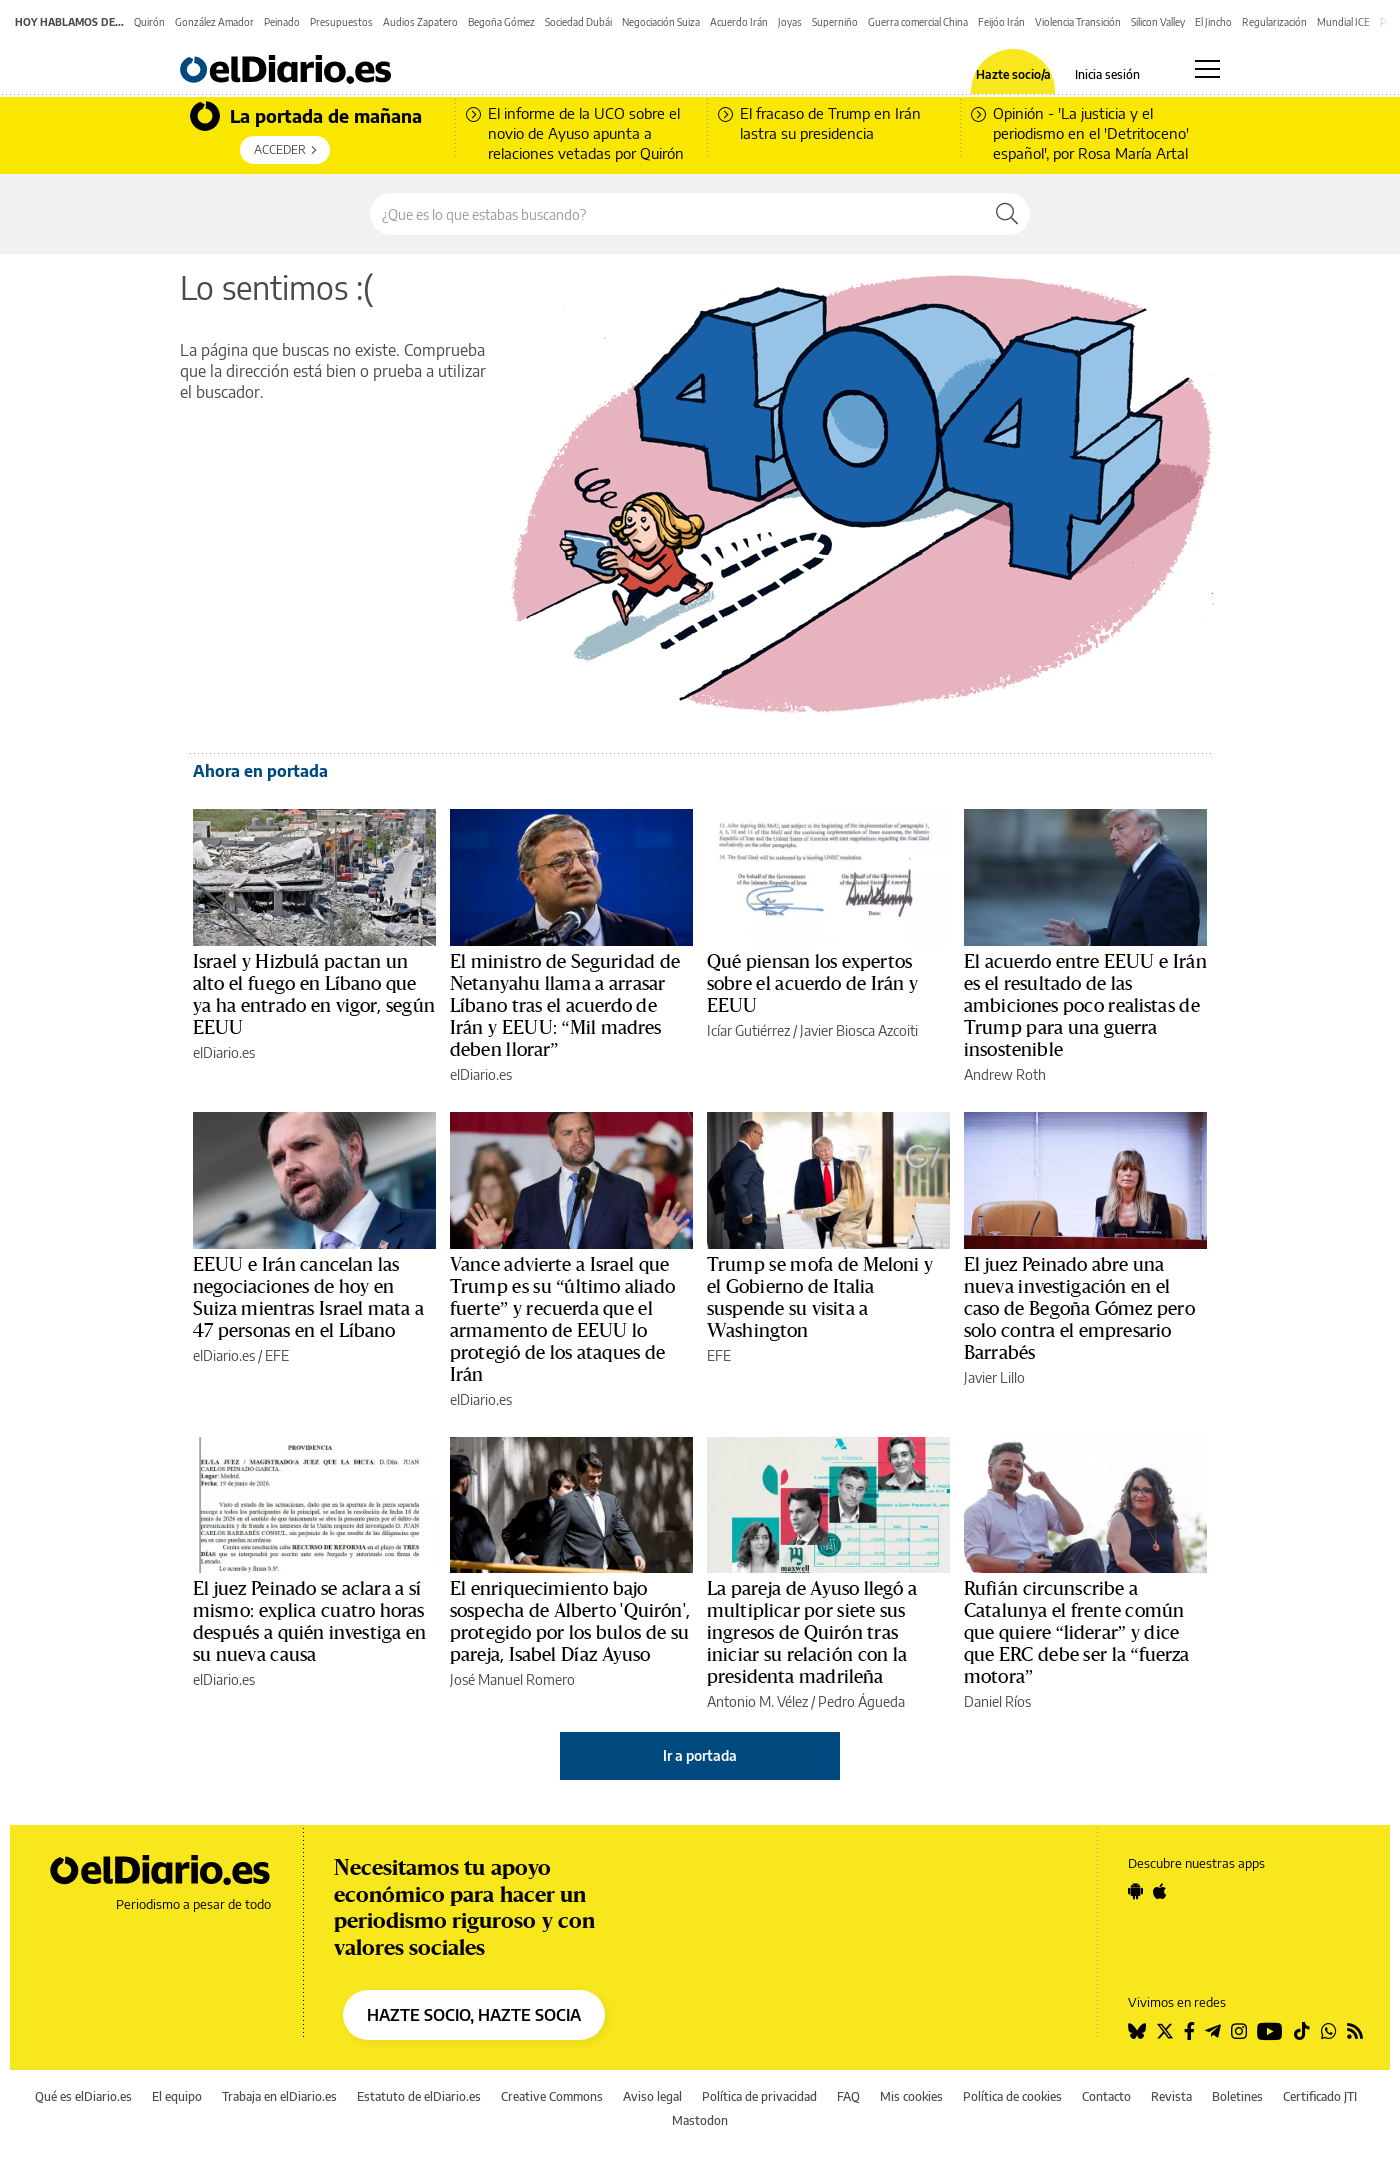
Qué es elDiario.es (83, 2096)
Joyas (790, 22)
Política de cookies (1012, 2096)
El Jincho (1213, 22)
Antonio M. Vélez (757, 1701)
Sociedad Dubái (578, 22)
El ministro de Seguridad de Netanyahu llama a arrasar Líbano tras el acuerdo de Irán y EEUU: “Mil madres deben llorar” (565, 1006)
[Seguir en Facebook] (1189, 2031)
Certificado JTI (1320, 2096)
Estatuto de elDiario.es (419, 2096)
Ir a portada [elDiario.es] (700, 1755)
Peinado (282, 22)
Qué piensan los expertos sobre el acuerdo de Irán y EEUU (812, 984)
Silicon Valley (1158, 22)
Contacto (1106, 2096)
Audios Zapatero (420, 22)
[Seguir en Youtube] (1270, 2031)
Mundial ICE (1343, 22)
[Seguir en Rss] (1355, 2031)
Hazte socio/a (1013, 75)
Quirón (149, 22)
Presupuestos (341, 22)
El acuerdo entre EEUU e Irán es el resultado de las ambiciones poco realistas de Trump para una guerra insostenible (1085, 1006)
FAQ (848, 2096)
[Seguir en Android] (1135, 1891)
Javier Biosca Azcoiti (859, 1030)
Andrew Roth (1005, 1074)
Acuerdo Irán (739, 22)
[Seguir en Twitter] (1165, 2031)
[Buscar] (1007, 214)
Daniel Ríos (997, 1701)
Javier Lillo (994, 1377)
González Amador (214, 22)
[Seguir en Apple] (1160, 1891)
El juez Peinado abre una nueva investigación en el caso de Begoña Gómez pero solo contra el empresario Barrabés (1079, 1309)
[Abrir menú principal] (1207, 69)
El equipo (177, 2096)
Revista (1171, 2096)
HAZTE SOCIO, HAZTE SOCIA (474, 2015)
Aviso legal (652, 2096)
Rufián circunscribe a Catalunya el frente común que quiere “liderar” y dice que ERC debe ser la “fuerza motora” (1077, 1633)
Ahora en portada (260, 771)
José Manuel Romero (512, 1679)
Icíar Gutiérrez (748, 1030)
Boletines (1237, 2096)
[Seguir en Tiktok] (1302, 2031)
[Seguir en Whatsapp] (1329, 2031)
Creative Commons (552, 2096)
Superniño (835, 22)
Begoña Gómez (501, 22)
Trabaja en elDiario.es (279, 2096)
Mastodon (700, 2120)
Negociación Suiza (661, 22)
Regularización (1274, 22)
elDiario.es (224, 1052)
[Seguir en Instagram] (1239, 2031)
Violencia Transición (1078, 22)
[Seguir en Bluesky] (1137, 2031)
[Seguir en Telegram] (1213, 2031)
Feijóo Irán (1001, 22)
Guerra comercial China (918, 22)
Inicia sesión (1107, 75)
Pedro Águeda (861, 1701)
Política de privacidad (759, 2096)
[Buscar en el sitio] (677, 214)
